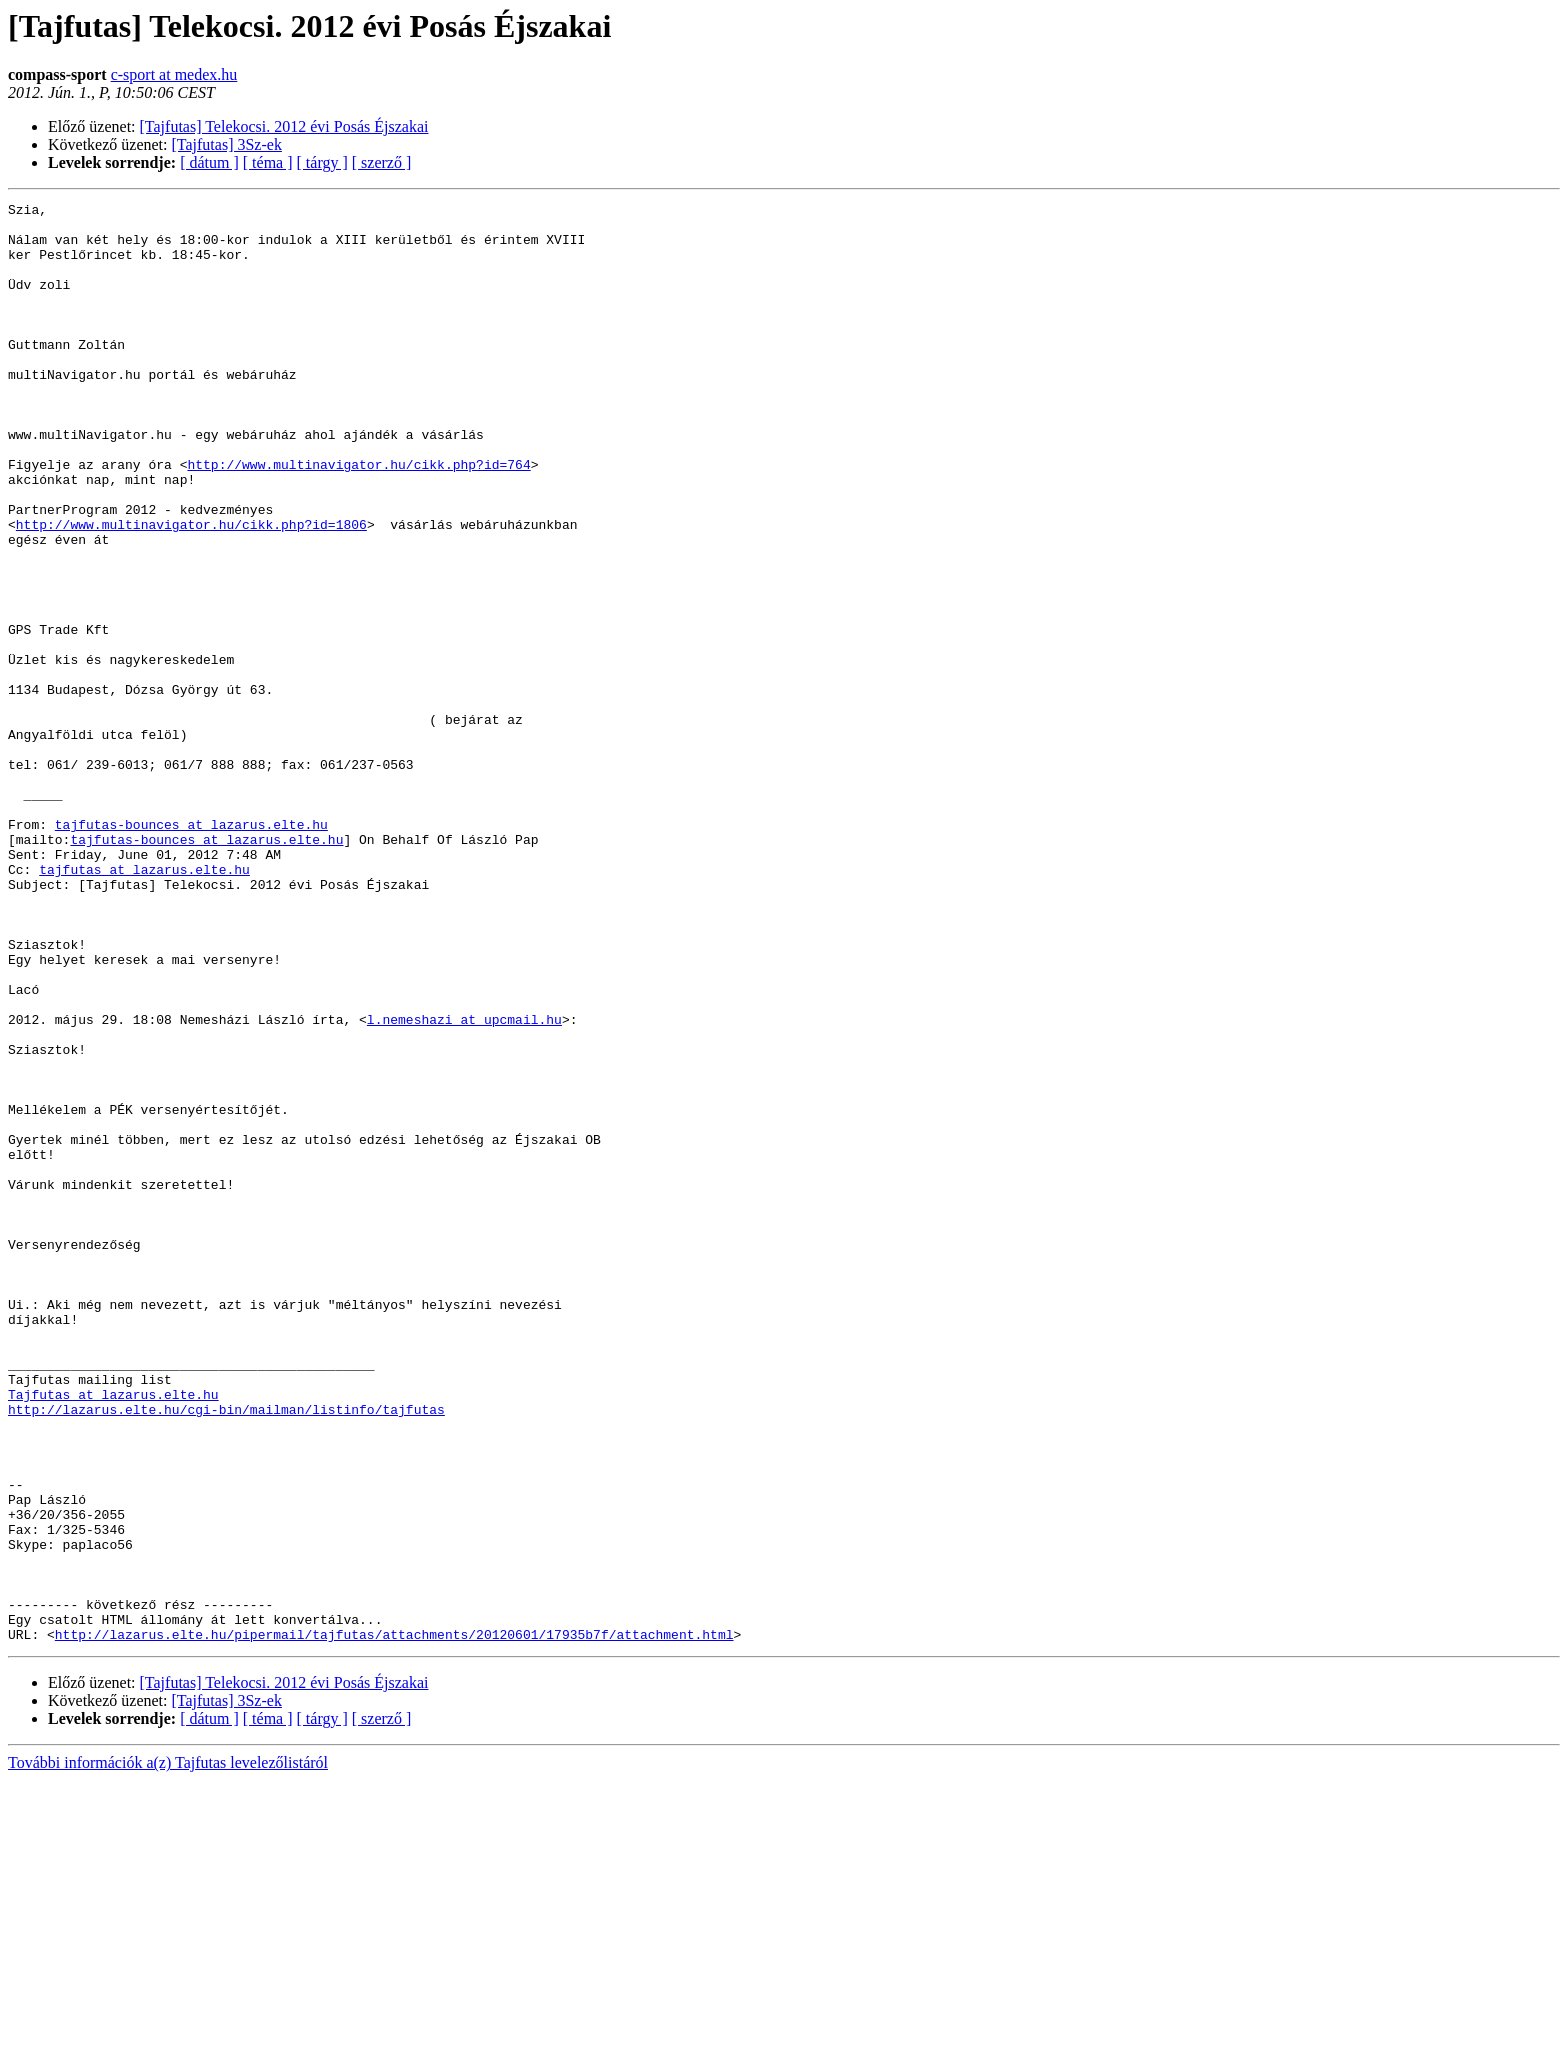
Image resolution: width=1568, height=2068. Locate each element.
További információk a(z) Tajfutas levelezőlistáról (168, 2050)
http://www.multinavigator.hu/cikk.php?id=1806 (191, 590)
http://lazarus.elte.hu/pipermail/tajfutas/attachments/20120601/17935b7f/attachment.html (394, 1922)
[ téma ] (268, 162)
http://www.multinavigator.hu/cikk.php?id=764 (358, 518)
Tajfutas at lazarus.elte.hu (113, 1634)
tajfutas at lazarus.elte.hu (144, 1004)
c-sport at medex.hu (174, 74)
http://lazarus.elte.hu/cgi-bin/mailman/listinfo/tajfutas (226, 1652)
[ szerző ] (382, 162)
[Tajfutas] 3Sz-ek (227, 144)
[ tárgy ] (322, 162)
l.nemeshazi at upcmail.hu (464, 1184)
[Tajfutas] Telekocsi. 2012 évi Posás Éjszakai (284, 126)
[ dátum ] (209, 162)
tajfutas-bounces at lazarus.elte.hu (191, 950)
